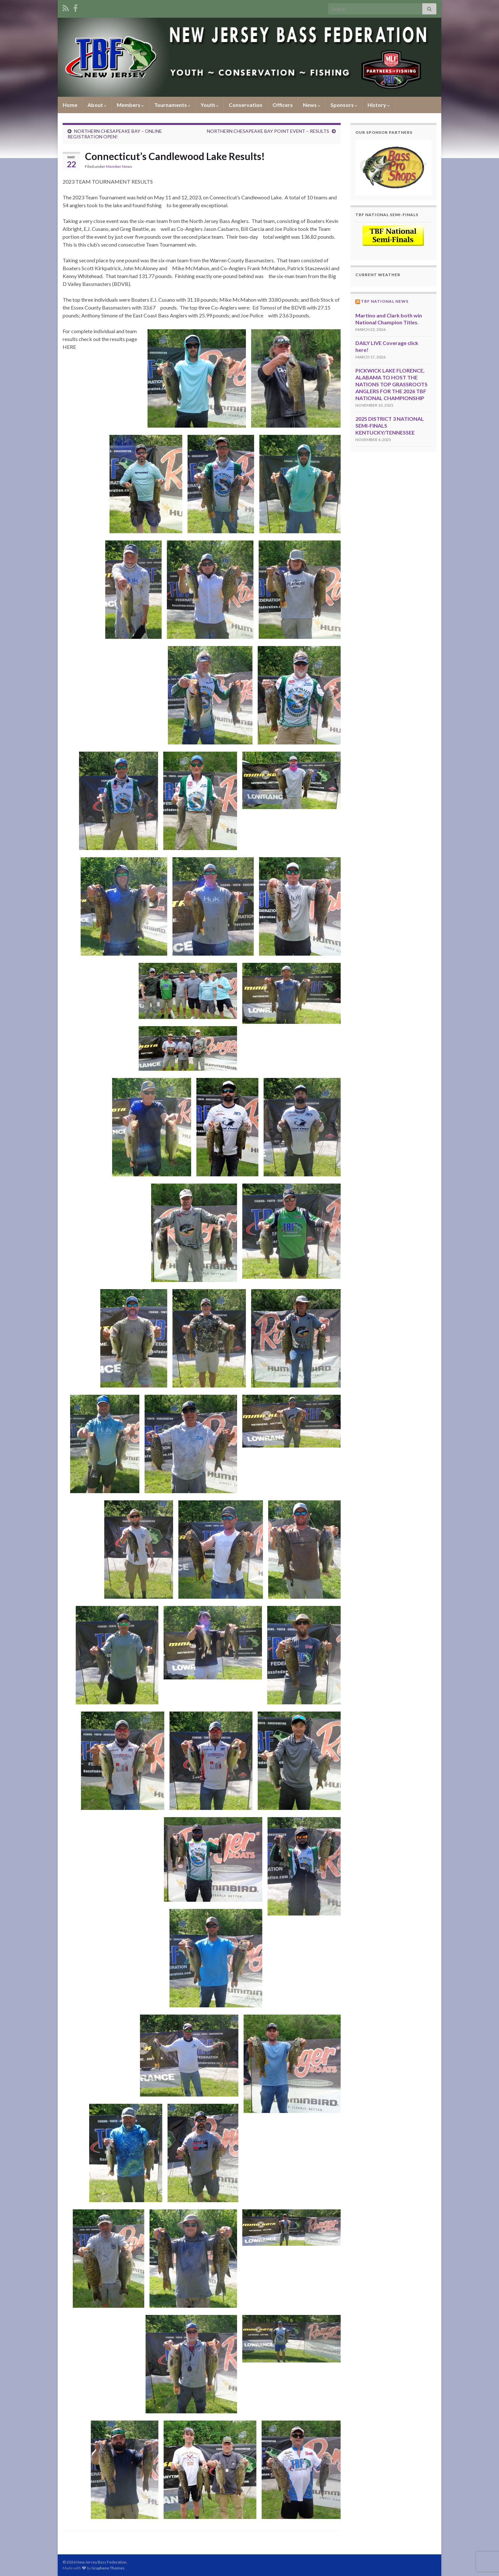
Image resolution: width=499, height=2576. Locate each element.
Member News (119, 166)
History (379, 105)
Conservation (245, 105)
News (311, 105)
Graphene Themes (108, 2568)
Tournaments (172, 105)
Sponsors (343, 105)
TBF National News (385, 301)
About (97, 105)
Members (130, 105)
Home (70, 105)
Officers (282, 105)
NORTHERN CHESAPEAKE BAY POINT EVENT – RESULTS (268, 131)
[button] (393, 167)
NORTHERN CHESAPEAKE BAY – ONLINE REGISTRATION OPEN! (115, 133)
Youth (210, 105)
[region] (393, 167)
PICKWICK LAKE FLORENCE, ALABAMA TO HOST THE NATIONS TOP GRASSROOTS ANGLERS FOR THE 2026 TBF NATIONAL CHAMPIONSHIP (391, 384)
